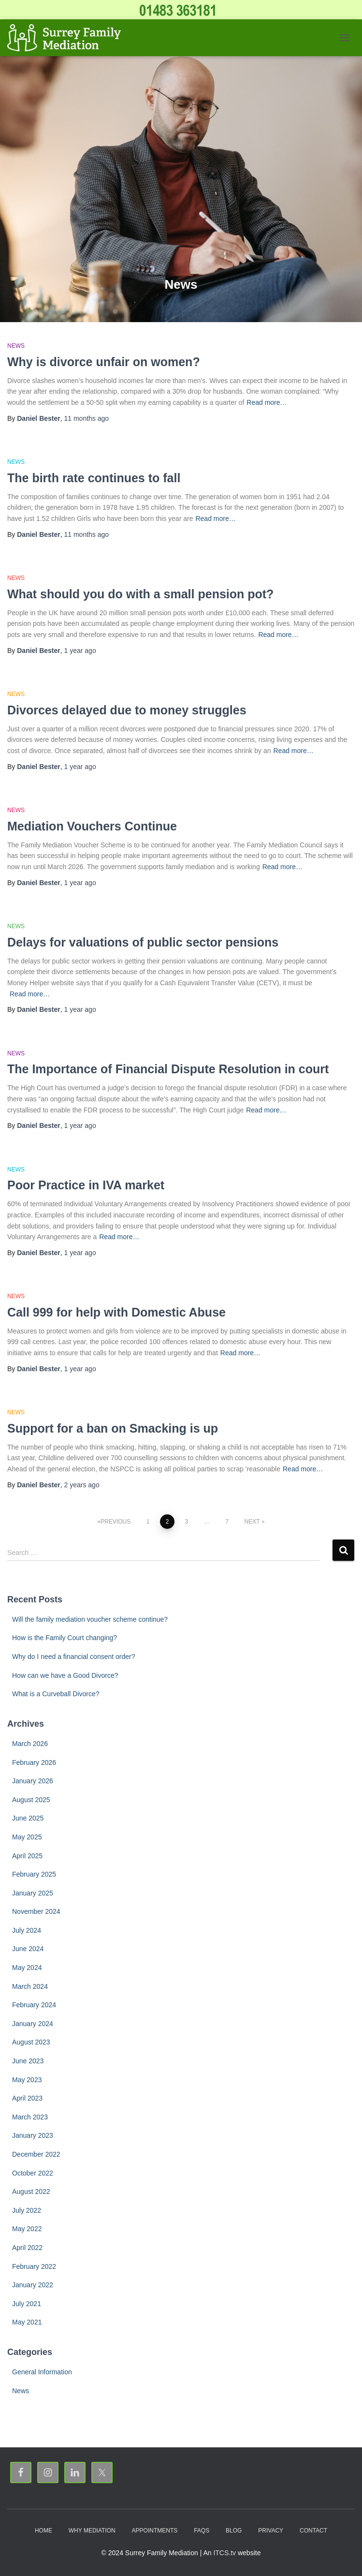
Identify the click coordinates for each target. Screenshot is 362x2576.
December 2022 (36, 2154)
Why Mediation (92, 2530)
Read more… (266, 402)
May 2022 (27, 2229)
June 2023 (27, 2061)
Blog (234, 2530)
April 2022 (27, 2247)
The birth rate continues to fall (93, 478)
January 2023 (32, 2135)
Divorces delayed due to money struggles (126, 710)
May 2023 (27, 2080)
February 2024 (34, 2005)
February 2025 (34, 1874)
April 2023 (27, 2098)
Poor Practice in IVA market (85, 1185)
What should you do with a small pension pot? (140, 594)
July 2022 (26, 2210)
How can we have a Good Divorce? (65, 1675)
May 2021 (27, 2322)
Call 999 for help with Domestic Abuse (116, 1312)
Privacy (270, 2530)
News (16, 345)
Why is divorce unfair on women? (103, 362)
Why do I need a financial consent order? (73, 1656)
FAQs (201, 2530)
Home (43, 2530)
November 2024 (36, 1911)
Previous (115, 1521)
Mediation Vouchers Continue (92, 826)
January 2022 (32, 2285)
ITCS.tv (224, 2553)
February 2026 (34, 1762)
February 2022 (34, 2266)
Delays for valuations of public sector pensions (142, 942)
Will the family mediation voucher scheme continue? (90, 1619)
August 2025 (31, 1800)
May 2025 (27, 1837)
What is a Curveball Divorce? (56, 1694)
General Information (42, 2372)
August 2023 (31, 2042)
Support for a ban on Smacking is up (112, 1428)
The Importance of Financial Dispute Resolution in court (168, 1069)
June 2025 (27, 1818)
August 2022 (31, 2191)
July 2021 (26, 2304)
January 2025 (32, 1893)
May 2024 (27, 1967)
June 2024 (27, 1949)
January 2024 (32, 2024)
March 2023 (30, 2117)
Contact (313, 2530)
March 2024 (30, 1986)
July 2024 (26, 1930)
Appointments (155, 2530)
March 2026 (30, 1743)
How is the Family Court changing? (64, 1638)
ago (86, 418)
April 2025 (27, 1856)
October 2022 (32, 2173)
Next (252, 1521)
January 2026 (32, 1781)
